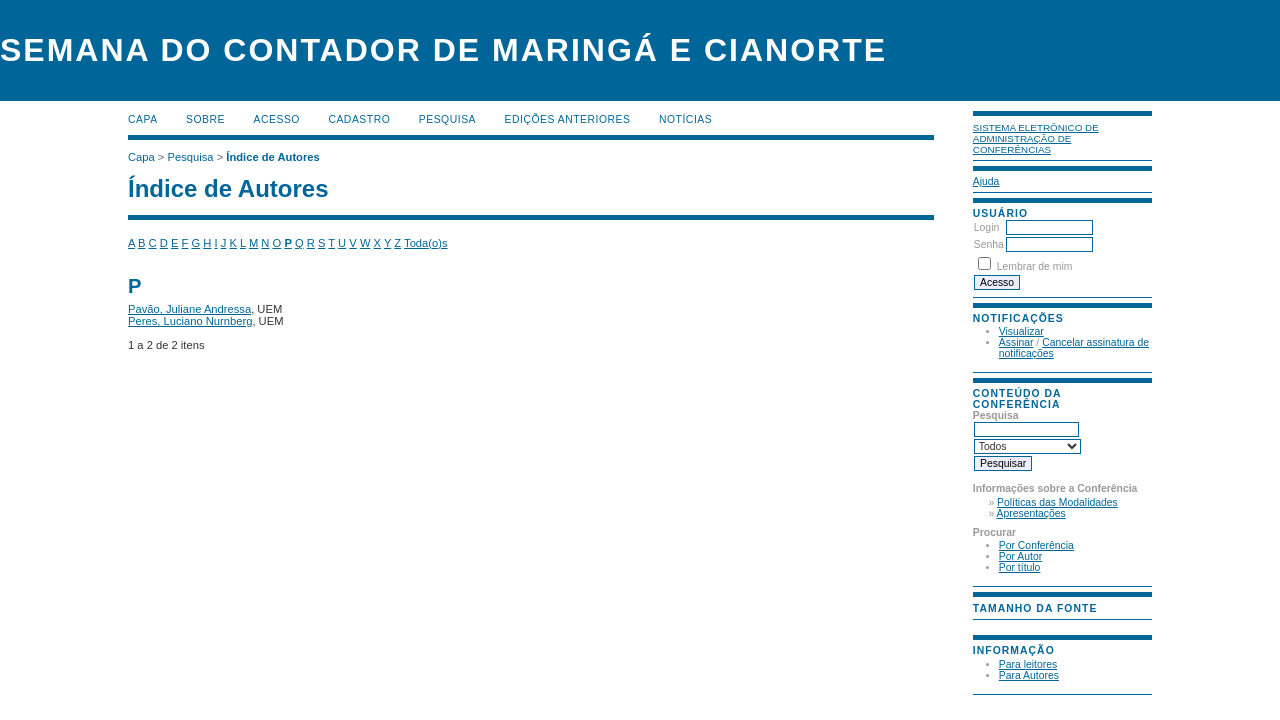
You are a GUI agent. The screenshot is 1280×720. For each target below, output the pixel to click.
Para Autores (1029, 675)
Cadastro (359, 119)
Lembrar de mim (1035, 266)
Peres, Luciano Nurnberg (190, 321)
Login (986, 227)
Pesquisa (447, 119)
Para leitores (1028, 664)
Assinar (1016, 342)
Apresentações (1031, 513)
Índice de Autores (272, 157)
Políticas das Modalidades (1057, 502)
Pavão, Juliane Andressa (189, 309)
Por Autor (1020, 556)
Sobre (205, 119)
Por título (1020, 567)
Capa (143, 119)
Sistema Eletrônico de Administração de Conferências (1036, 138)
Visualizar (1021, 331)
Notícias (685, 119)
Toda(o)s (426, 243)
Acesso (277, 119)
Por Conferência (1036, 545)
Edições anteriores (568, 119)
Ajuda (986, 181)
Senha (989, 244)
